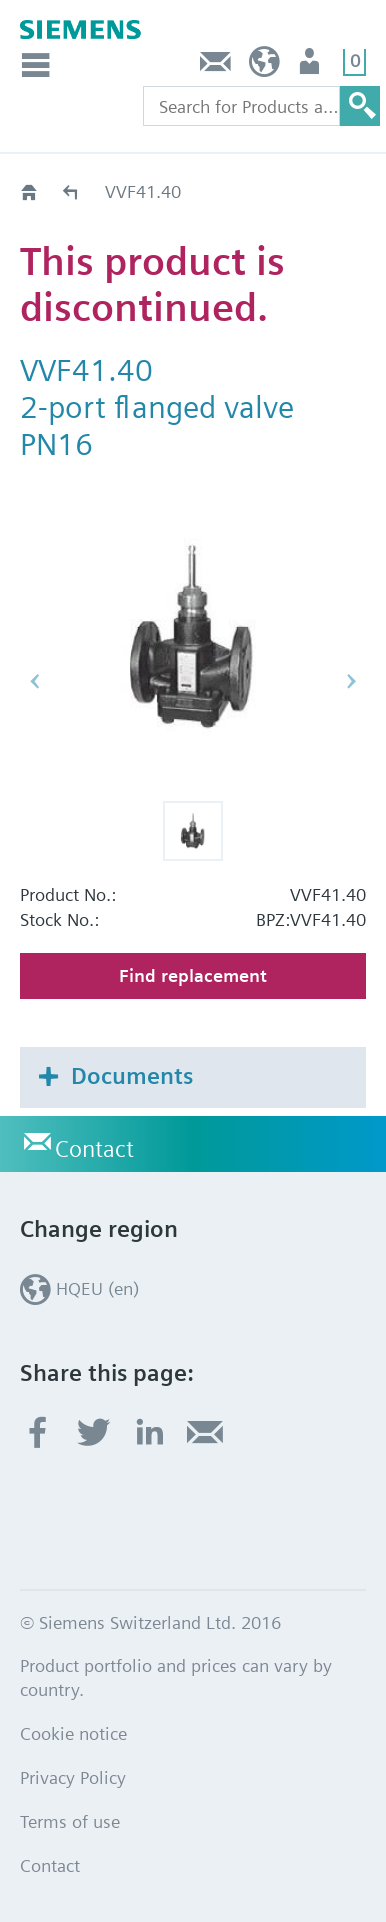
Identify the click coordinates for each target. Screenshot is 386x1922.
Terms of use (70, 1821)
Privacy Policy (73, 1777)
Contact (216, 66)
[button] (193, 831)
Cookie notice (73, 1733)
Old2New (71, 191)
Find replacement (193, 975)
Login (311, 66)
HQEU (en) (264, 66)
